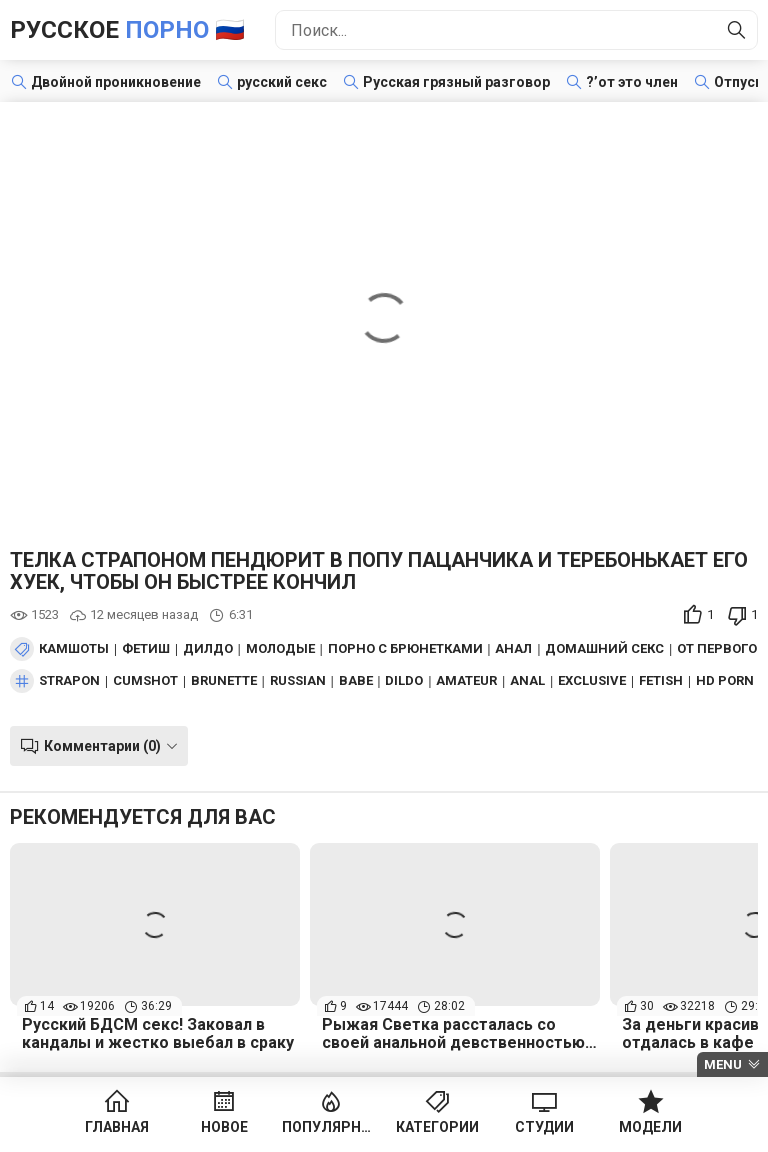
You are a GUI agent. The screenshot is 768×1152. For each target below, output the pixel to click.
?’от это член (632, 82)
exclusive (592, 681)
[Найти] (737, 30)
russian (298, 681)
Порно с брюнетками (405, 649)
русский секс (282, 82)
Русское (127, 30)
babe (356, 681)
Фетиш (146, 649)
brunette (224, 681)
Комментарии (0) (102, 746)
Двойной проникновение (116, 82)
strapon (69, 681)
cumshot (145, 681)
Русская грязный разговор (456, 82)
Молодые (280, 649)
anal (527, 681)
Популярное (330, 1127)
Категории (437, 1127)
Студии (544, 1127)
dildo (404, 681)
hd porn (725, 681)
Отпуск (738, 82)
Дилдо (208, 649)
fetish (661, 681)
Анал (513, 649)
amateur (466, 681)
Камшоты (74, 649)
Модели (650, 1127)
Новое (224, 1127)
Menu (723, 1064)
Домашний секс (604, 649)
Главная (117, 1127)
